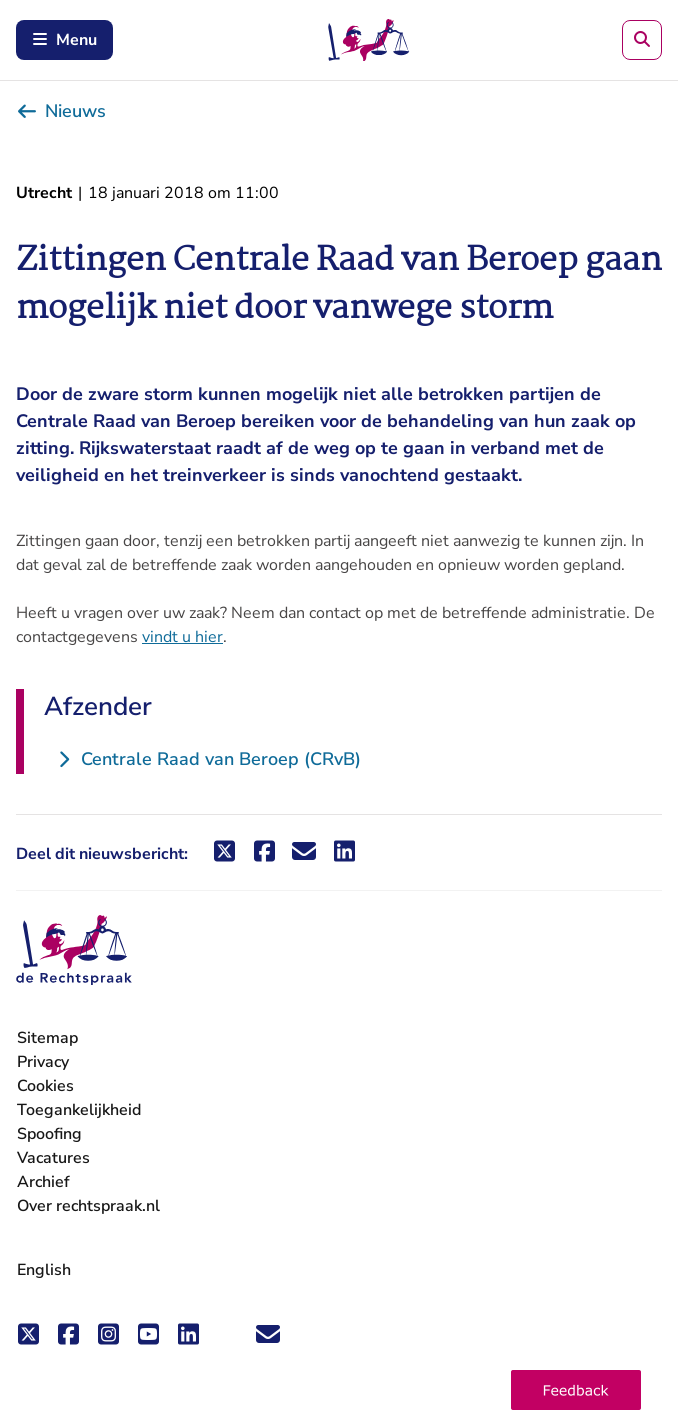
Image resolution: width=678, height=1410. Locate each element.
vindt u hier (182, 637)
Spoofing (49, 1134)
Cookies (45, 1086)
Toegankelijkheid (79, 1110)
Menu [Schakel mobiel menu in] (64, 40)
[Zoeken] (642, 40)
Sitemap (47, 1038)
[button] (576, 1390)
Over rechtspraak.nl (88, 1206)
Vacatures (53, 1158)
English (44, 1270)
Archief (43, 1182)
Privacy (43, 1062)
